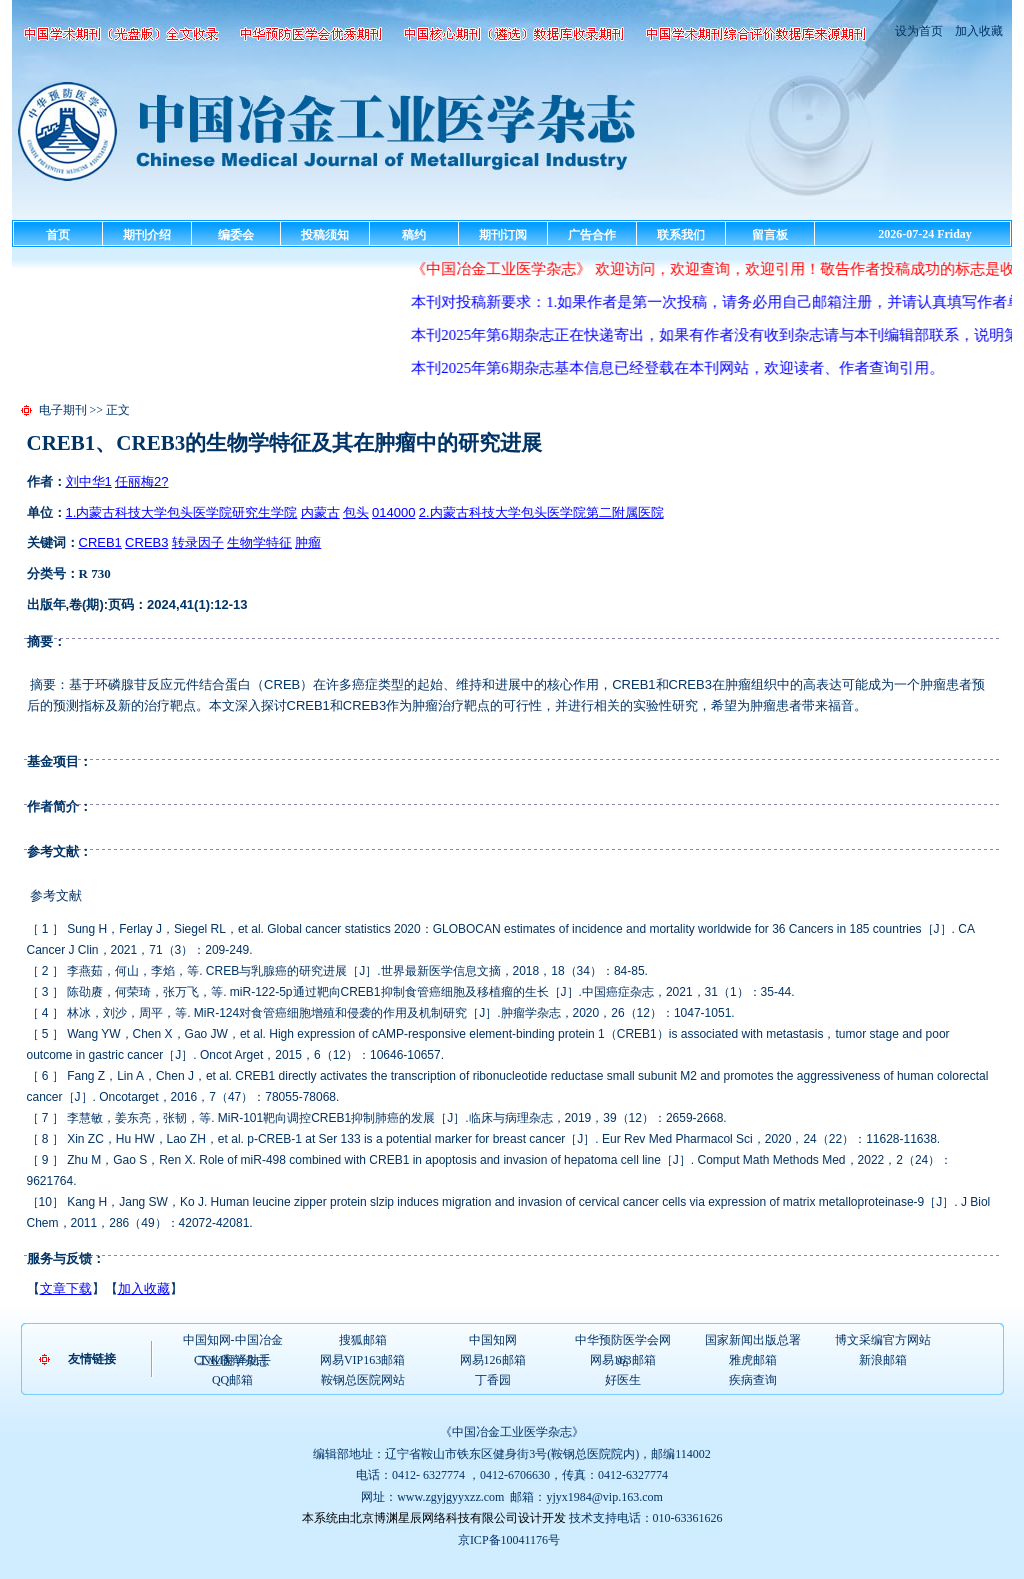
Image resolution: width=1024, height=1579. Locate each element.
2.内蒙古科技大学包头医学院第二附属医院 (541, 512)
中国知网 (493, 1340)
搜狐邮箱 (363, 1340)
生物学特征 (259, 542)
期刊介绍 (147, 235)
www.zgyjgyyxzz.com (450, 1497)
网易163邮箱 (623, 1360)
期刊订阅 (503, 235)
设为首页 (919, 31)
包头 (356, 512)
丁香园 (493, 1380)
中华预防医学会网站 (623, 1341)
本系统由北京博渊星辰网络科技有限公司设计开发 (434, 1518)
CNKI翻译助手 (232, 1360)
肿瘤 (308, 542)
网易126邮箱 (493, 1360)
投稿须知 (325, 235)
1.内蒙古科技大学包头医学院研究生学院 (182, 512)
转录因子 (198, 542)
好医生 (623, 1380)
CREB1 (100, 542)
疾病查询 (753, 1380)
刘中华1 (89, 481)
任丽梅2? (141, 481)
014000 (393, 512)
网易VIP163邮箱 (362, 1360)
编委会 (236, 235)
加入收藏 (977, 31)
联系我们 (681, 235)
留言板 (770, 235)
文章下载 (66, 1288)
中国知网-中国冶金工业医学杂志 (233, 1341)
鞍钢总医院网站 (363, 1380)
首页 (58, 235)
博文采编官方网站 (883, 1340)
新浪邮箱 (883, 1360)
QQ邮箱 (232, 1380)
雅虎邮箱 (753, 1360)
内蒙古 (320, 512)
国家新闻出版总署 (753, 1340)
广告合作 (592, 235)
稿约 (414, 235)
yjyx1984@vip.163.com (604, 1497)
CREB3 (146, 542)
